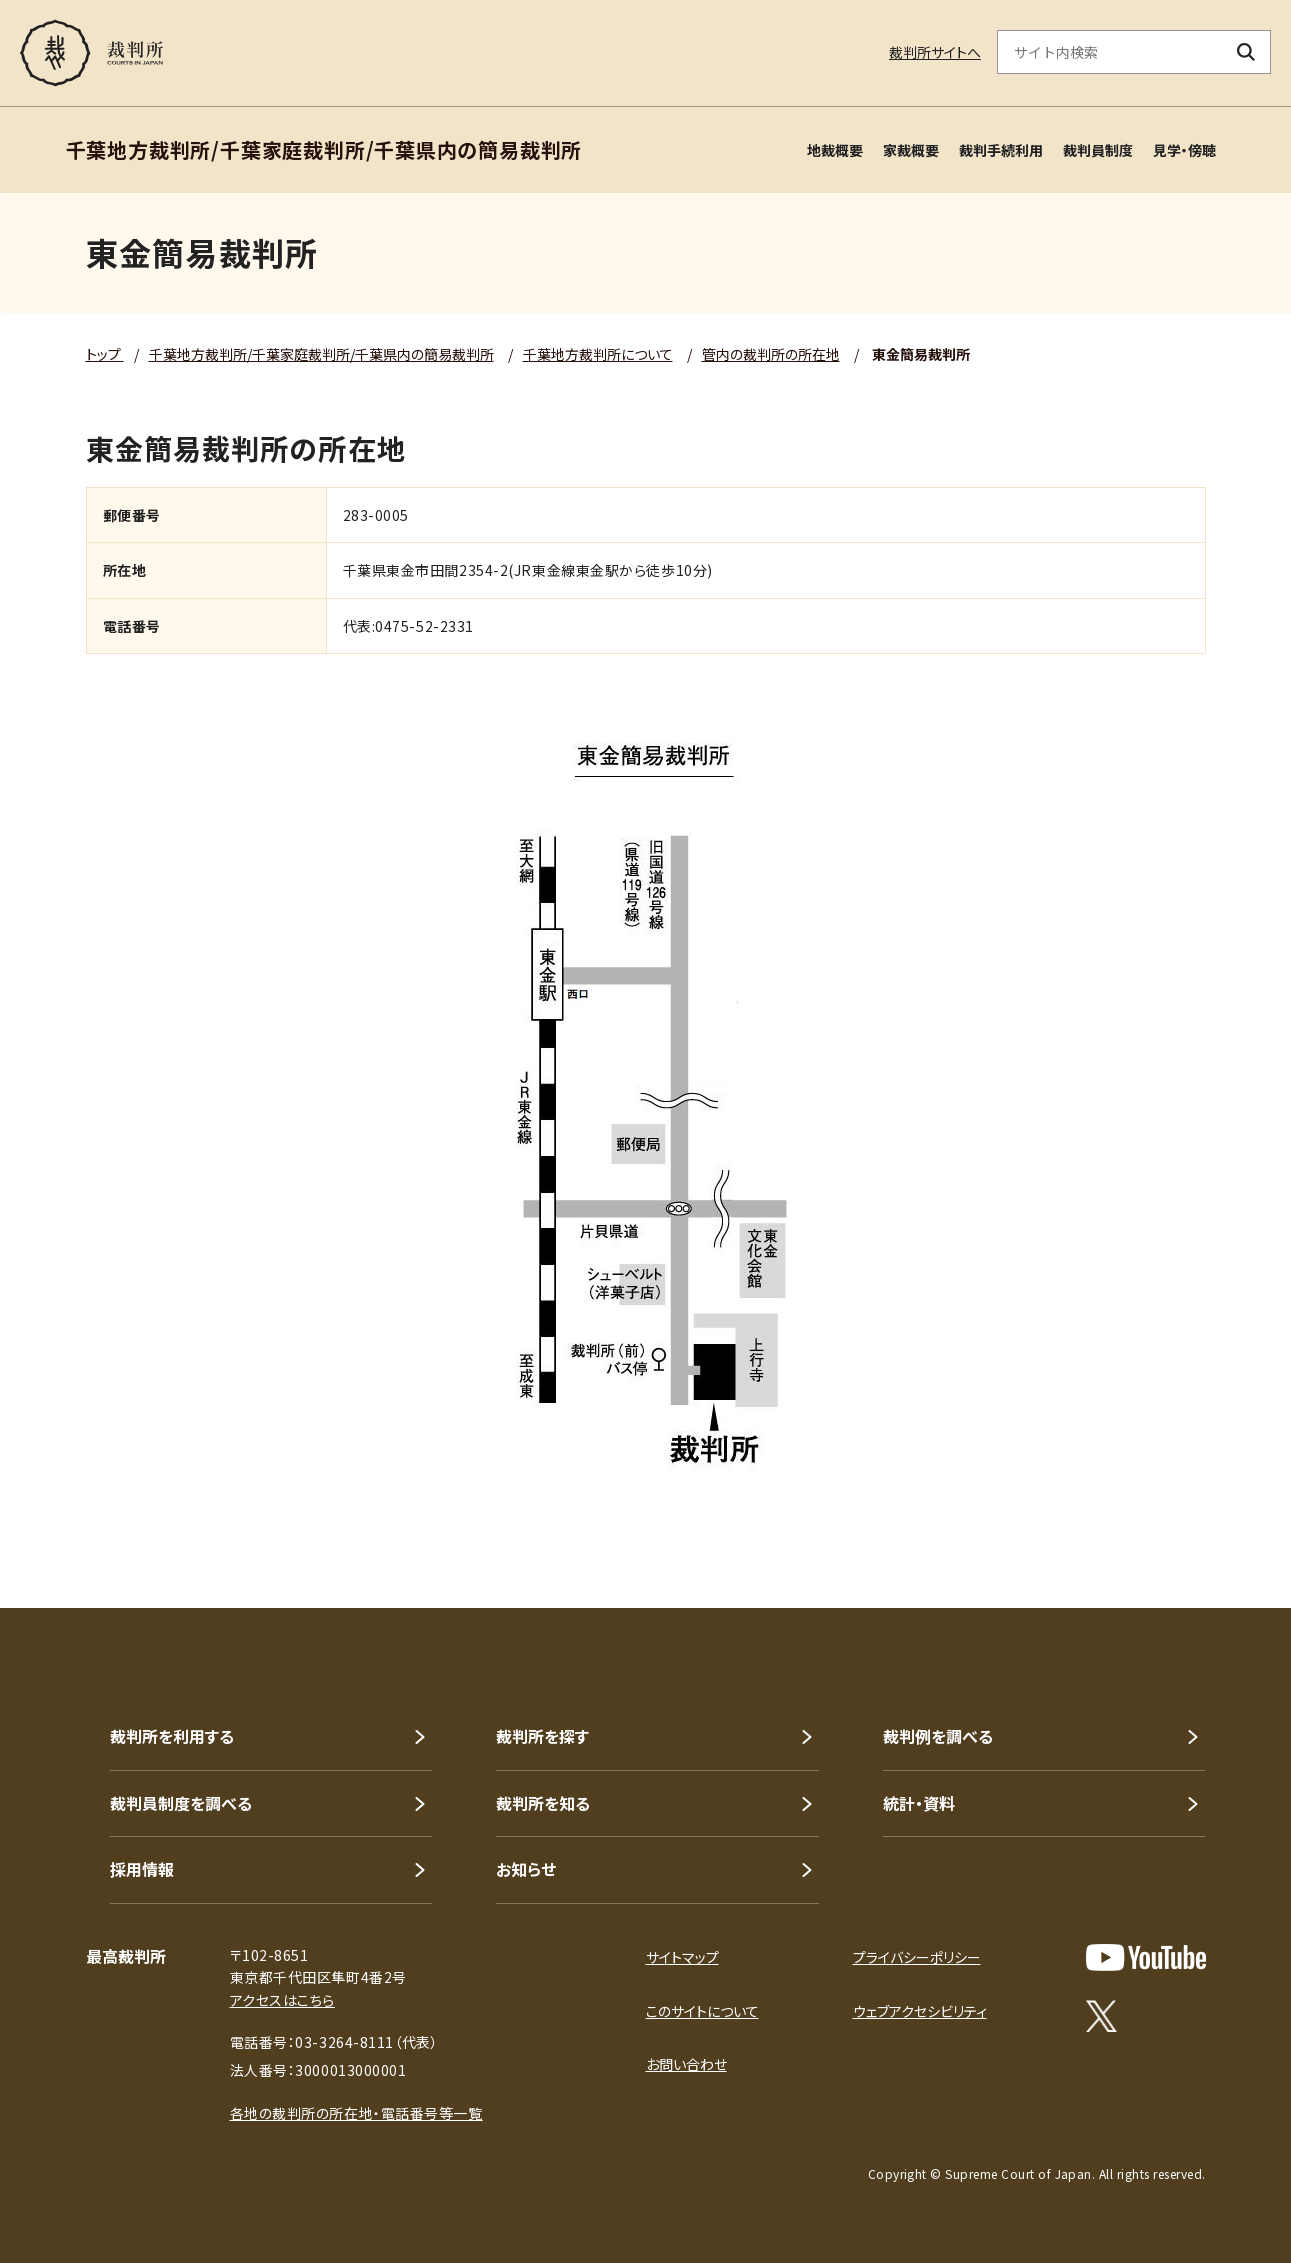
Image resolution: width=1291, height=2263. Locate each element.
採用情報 (142, 1869)
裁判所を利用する (172, 1736)
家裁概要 (911, 150)
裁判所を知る (543, 1803)
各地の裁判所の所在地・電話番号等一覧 (356, 2113)
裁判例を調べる (938, 1736)
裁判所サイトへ (935, 52)
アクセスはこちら (282, 2000)
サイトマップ (682, 1957)
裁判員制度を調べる (181, 1803)
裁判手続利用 (1001, 150)
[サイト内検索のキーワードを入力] (1110, 52)
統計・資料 (919, 1803)
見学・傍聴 (1184, 150)
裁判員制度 (1098, 150)
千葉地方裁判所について (598, 354)
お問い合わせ (686, 2064)
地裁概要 (835, 150)
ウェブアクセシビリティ (920, 2011)
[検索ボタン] (1246, 52)
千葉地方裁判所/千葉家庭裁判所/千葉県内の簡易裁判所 (321, 354)
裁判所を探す (542, 1736)
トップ (105, 354)
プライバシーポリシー (917, 1957)
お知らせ (526, 1869)
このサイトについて (702, 2011)
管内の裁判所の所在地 (771, 354)
